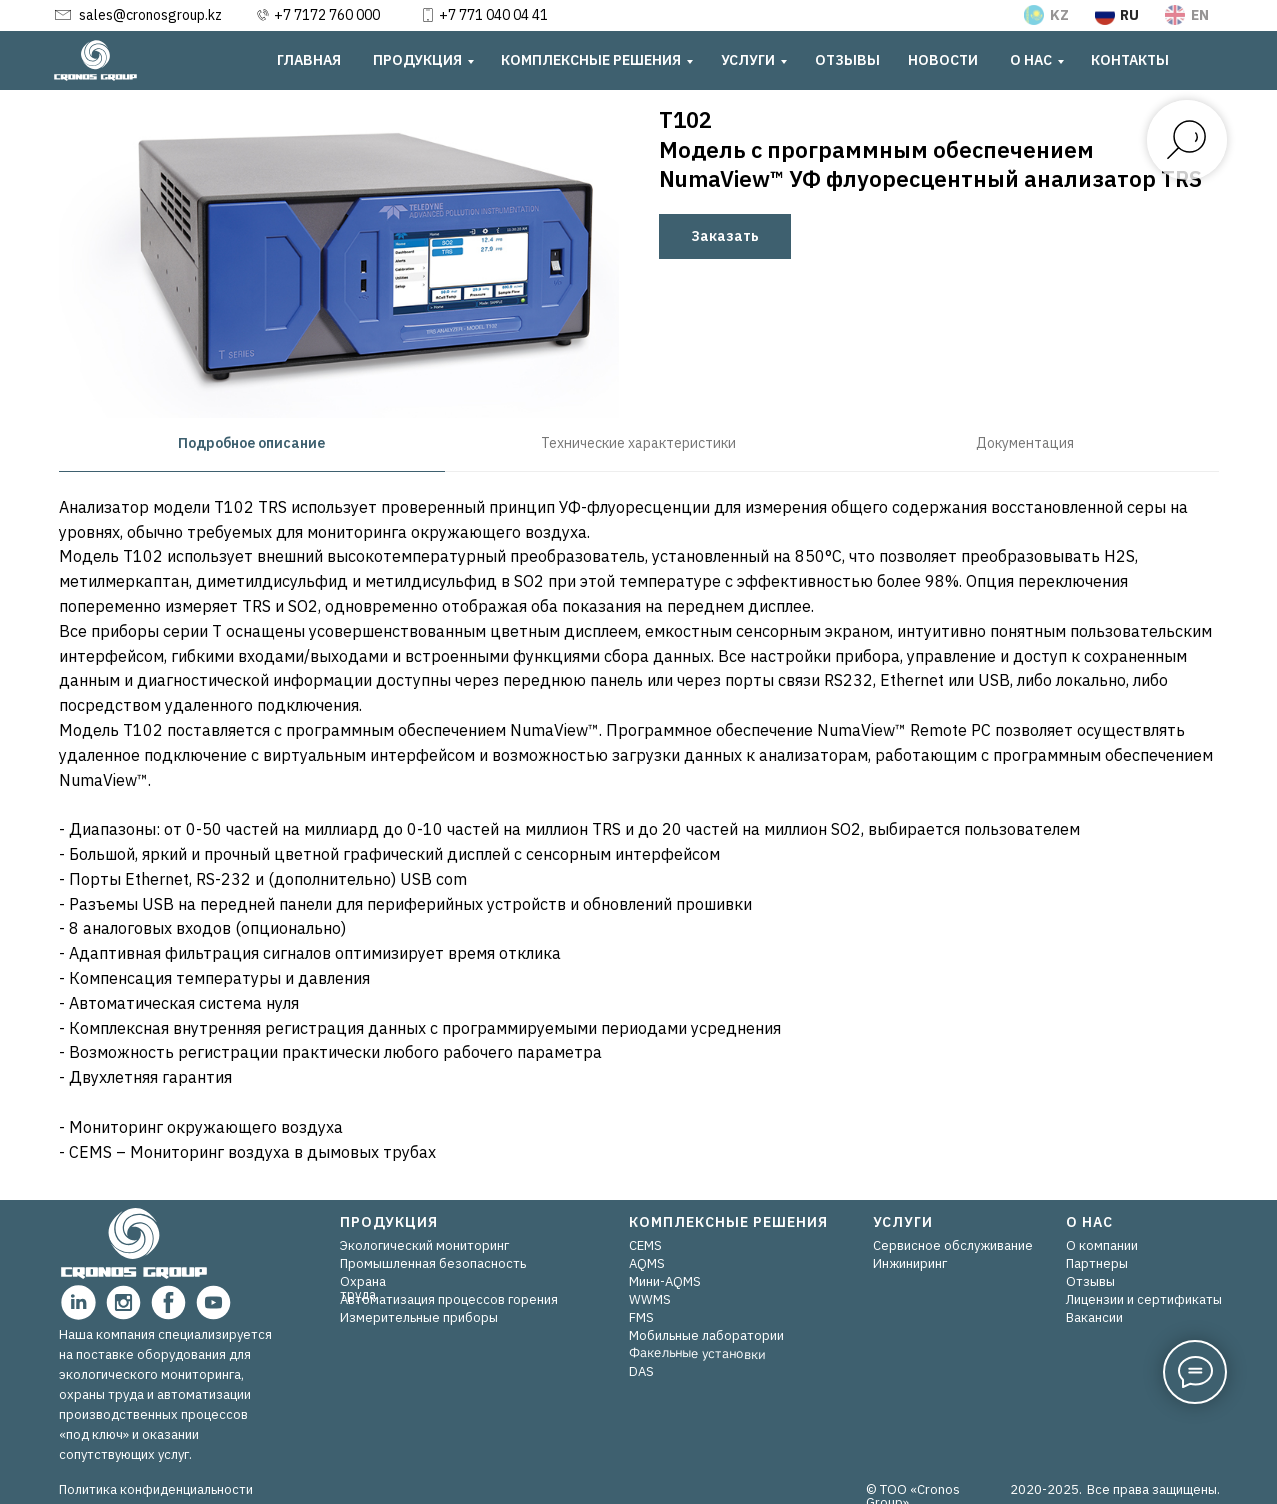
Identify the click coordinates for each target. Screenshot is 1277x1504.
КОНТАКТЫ (1130, 60)
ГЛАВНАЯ (309, 60)
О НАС (1031, 60)
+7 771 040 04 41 (493, 15)
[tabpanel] (638, 836)
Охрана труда (363, 1288)
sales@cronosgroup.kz (150, 15)
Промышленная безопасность (433, 1263)
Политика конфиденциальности (156, 1489)
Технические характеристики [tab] (638, 443)
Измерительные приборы (419, 1317)
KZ (1059, 15)
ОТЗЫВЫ (847, 60)
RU (1129, 15)
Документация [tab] (1025, 443)
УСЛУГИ (748, 60)
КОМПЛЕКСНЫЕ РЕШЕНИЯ (591, 60)
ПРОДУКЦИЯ (417, 60)
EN (1200, 15)
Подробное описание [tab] (251, 443)
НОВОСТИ (943, 60)
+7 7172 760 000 (327, 15)
